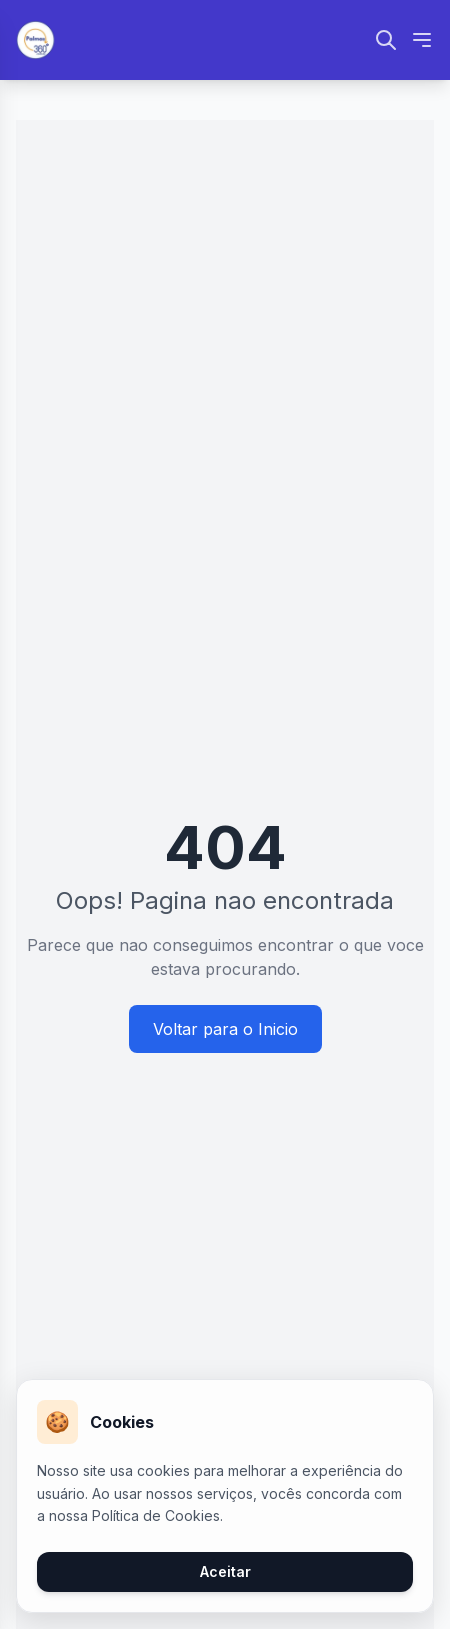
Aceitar (225, 1571)
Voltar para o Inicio (225, 1029)
